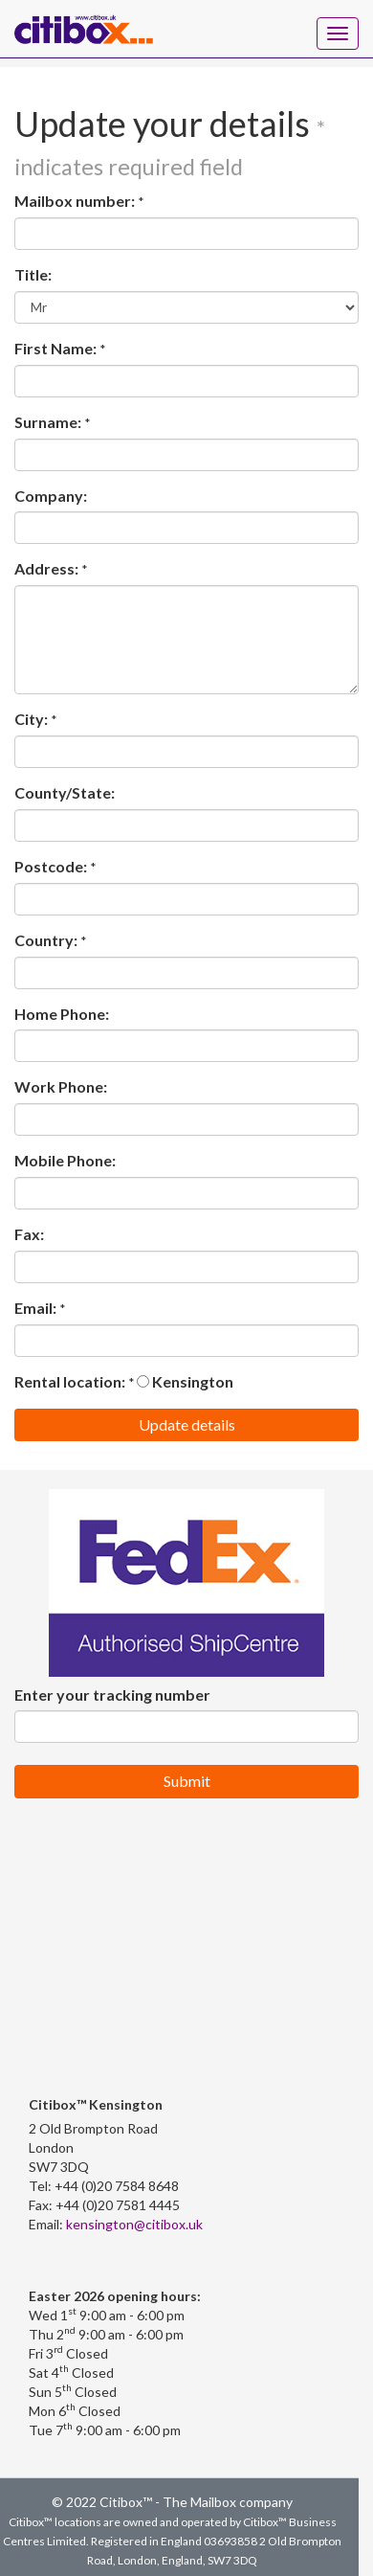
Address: (46, 568)
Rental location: (69, 1381)
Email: (35, 1308)
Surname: (47, 422)
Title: (33, 274)
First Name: (55, 348)
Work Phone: (60, 1086)
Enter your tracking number (112, 1694)
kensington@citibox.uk (134, 2224)
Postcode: (50, 866)
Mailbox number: (74, 201)
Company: (50, 495)
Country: (45, 940)
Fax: (29, 1234)
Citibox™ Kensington (96, 2104)
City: (31, 719)
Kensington (185, 1381)
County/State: (64, 792)
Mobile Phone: (65, 1160)
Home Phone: (61, 1014)
